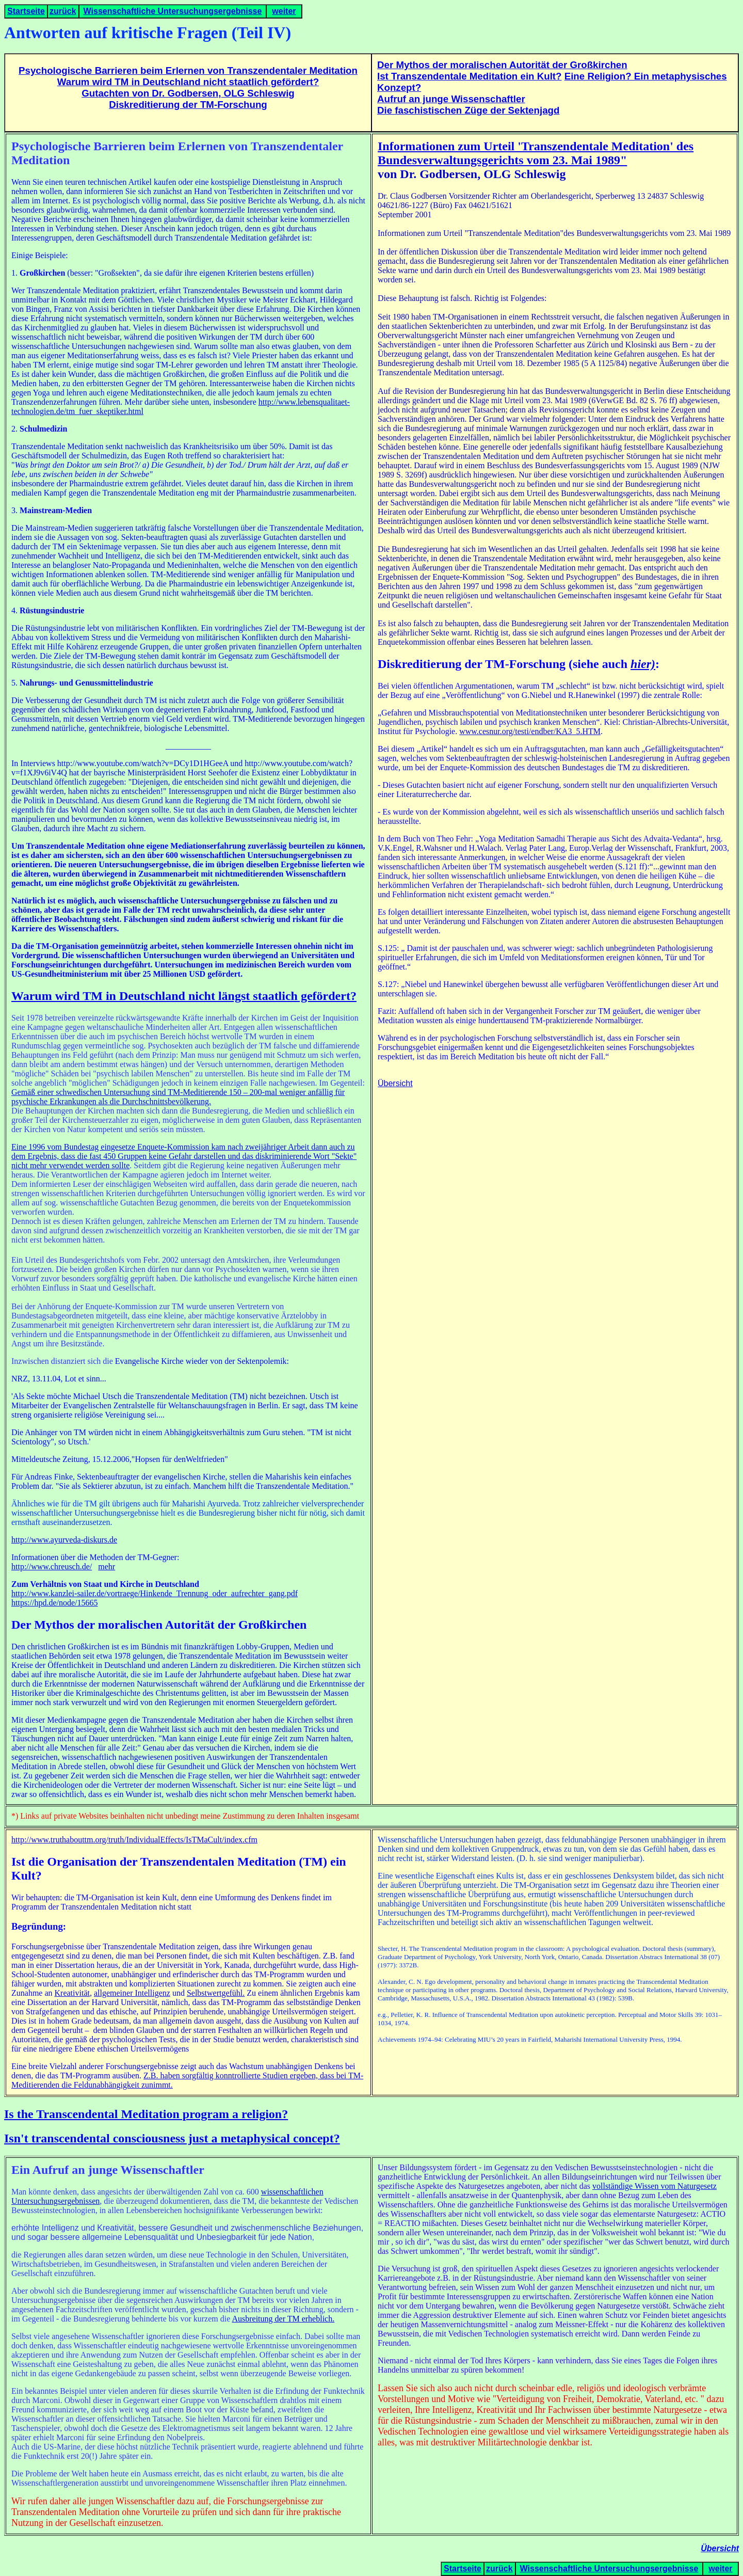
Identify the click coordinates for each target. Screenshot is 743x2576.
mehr (106, 1566)
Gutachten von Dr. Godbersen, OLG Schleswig (188, 93)
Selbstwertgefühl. (216, 1993)
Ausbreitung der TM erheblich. (283, 2318)
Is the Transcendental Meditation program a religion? (146, 2114)
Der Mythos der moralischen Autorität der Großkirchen (502, 64)
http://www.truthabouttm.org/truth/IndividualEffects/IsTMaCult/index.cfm (134, 1839)
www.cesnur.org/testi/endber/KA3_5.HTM (530, 731)
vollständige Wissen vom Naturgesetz (654, 2186)
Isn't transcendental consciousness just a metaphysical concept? (172, 2138)
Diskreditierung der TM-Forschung (188, 104)
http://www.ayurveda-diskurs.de (64, 1539)
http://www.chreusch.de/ (51, 1566)
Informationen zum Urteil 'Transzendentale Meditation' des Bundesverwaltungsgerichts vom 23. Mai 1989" (535, 153)
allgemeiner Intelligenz (132, 1993)
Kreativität (72, 1993)
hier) (643, 664)
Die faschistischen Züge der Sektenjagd (468, 110)
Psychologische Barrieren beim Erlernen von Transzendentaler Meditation (188, 70)
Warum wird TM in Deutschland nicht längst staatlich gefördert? (184, 996)
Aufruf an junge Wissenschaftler (451, 98)
